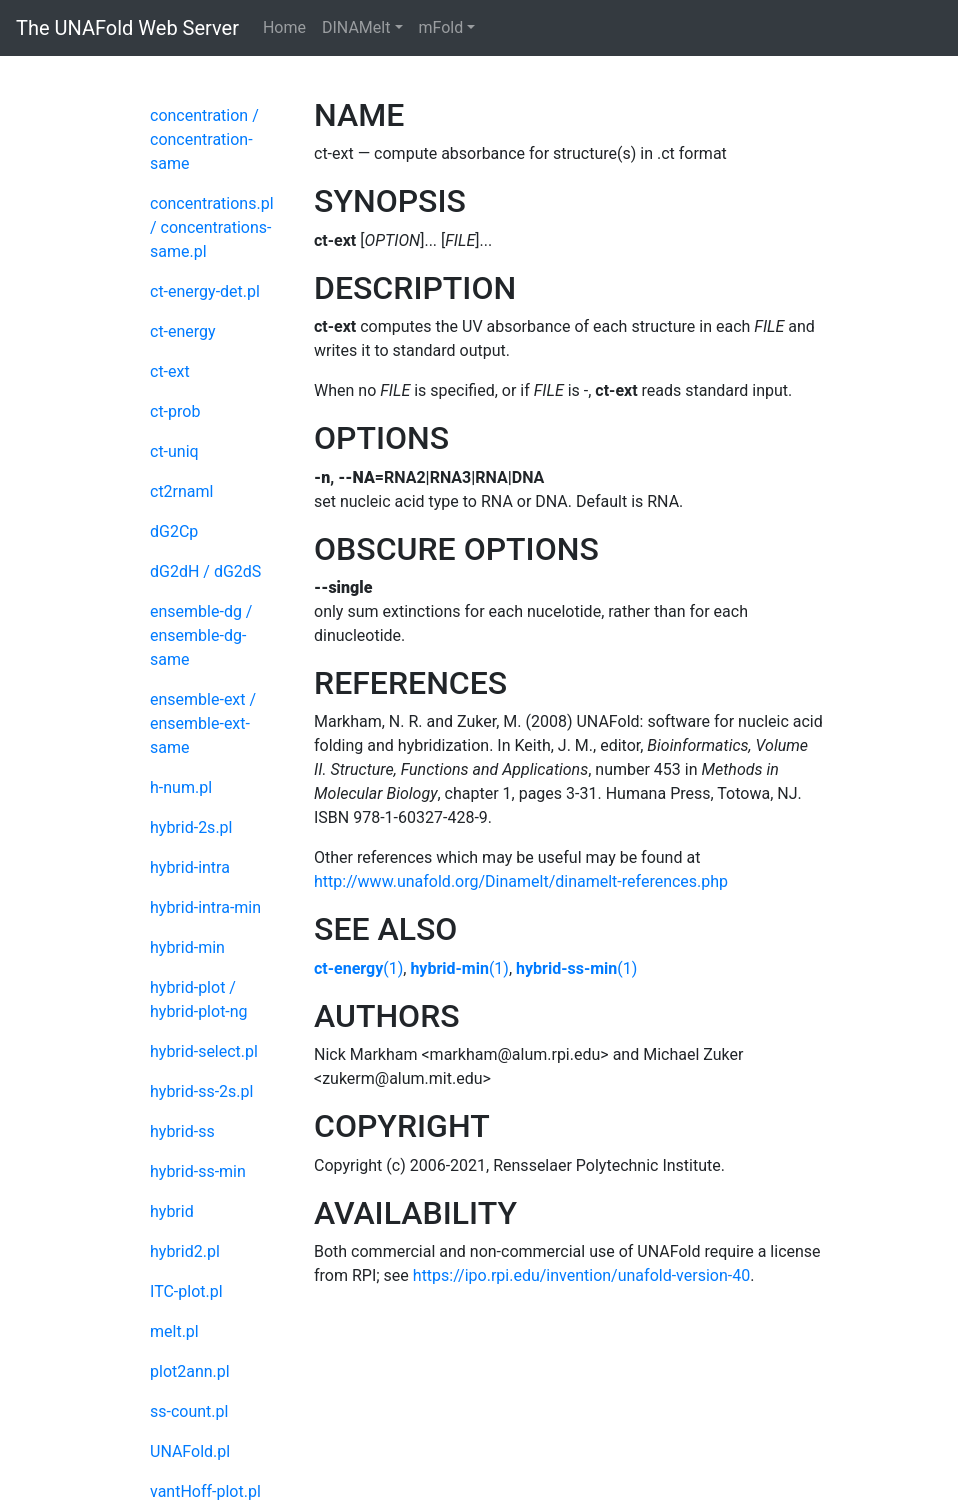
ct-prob (175, 411)
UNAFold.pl (190, 1451)
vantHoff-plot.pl (205, 1491)
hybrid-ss (182, 1131)
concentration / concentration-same (204, 139)
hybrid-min (187, 947)
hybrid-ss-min (198, 1171)
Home (284, 27)
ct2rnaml (181, 491)
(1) (358, 968)
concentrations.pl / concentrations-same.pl (212, 227)
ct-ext (170, 371)
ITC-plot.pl (186, 1291)
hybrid (172, 1211)
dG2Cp (174, 531)
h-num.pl (181, 787)
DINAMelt (356, 27)
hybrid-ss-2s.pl (201, 1091)
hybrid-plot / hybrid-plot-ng (199, 999)
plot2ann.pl (190, 1371)
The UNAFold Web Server (127, 28)
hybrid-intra (190, 867)
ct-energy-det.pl (205, 291)
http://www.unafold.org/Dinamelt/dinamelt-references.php (521, 881)
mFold (441, 27)
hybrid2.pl (185, 1251)
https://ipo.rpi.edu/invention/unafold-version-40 (581, 1275)
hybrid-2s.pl (191, 827)
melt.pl (174, 1331)
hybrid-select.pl (204, 1051)
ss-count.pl (189, 1411)
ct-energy (183, 331)
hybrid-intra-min (205, 907)
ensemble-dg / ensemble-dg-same (201, 635)
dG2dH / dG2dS (205, 571)
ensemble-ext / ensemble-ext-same (203, 723)
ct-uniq (174, 451)
